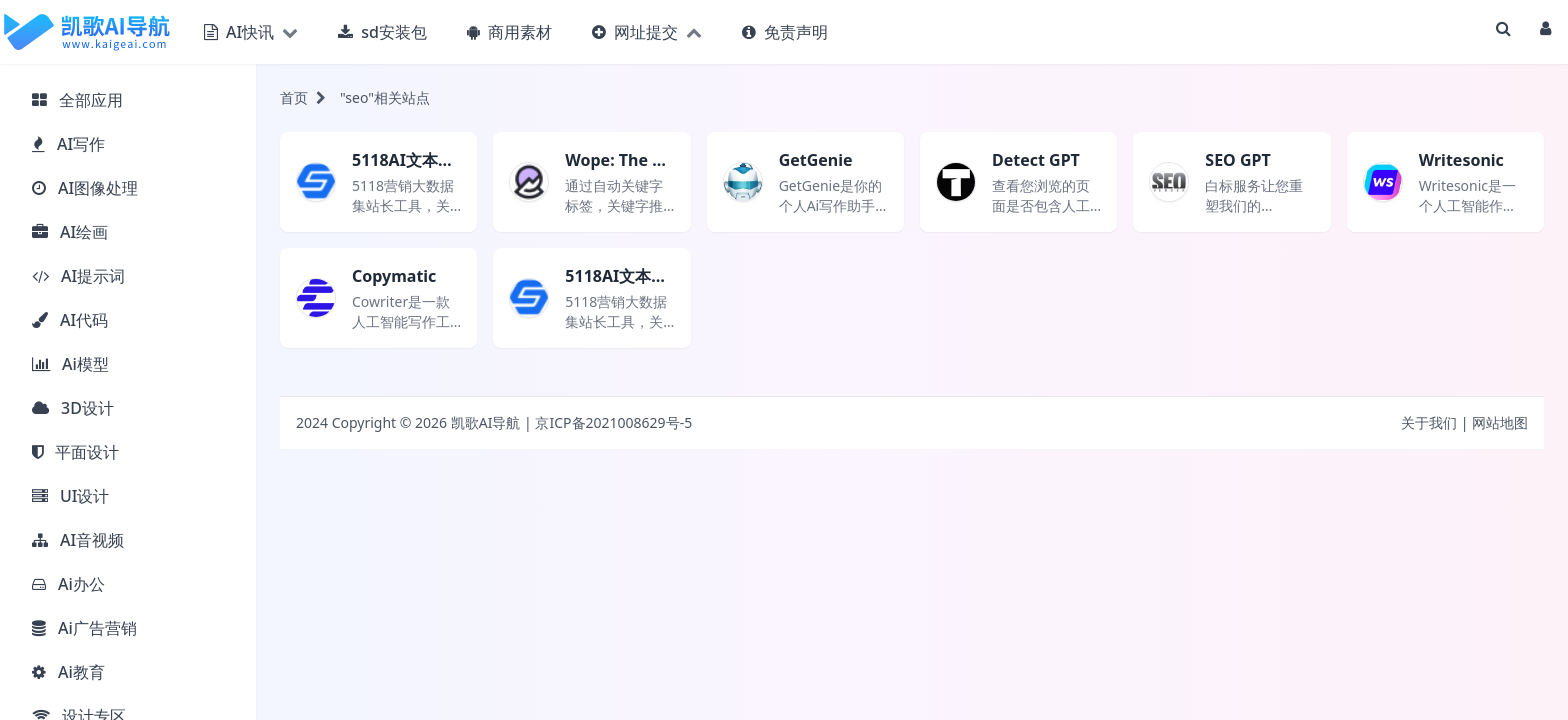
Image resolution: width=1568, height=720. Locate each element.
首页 (294, 97)
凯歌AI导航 (486, 422)
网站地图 (1500, 422)
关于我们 (1429, 422)
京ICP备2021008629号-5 (613, 422)
